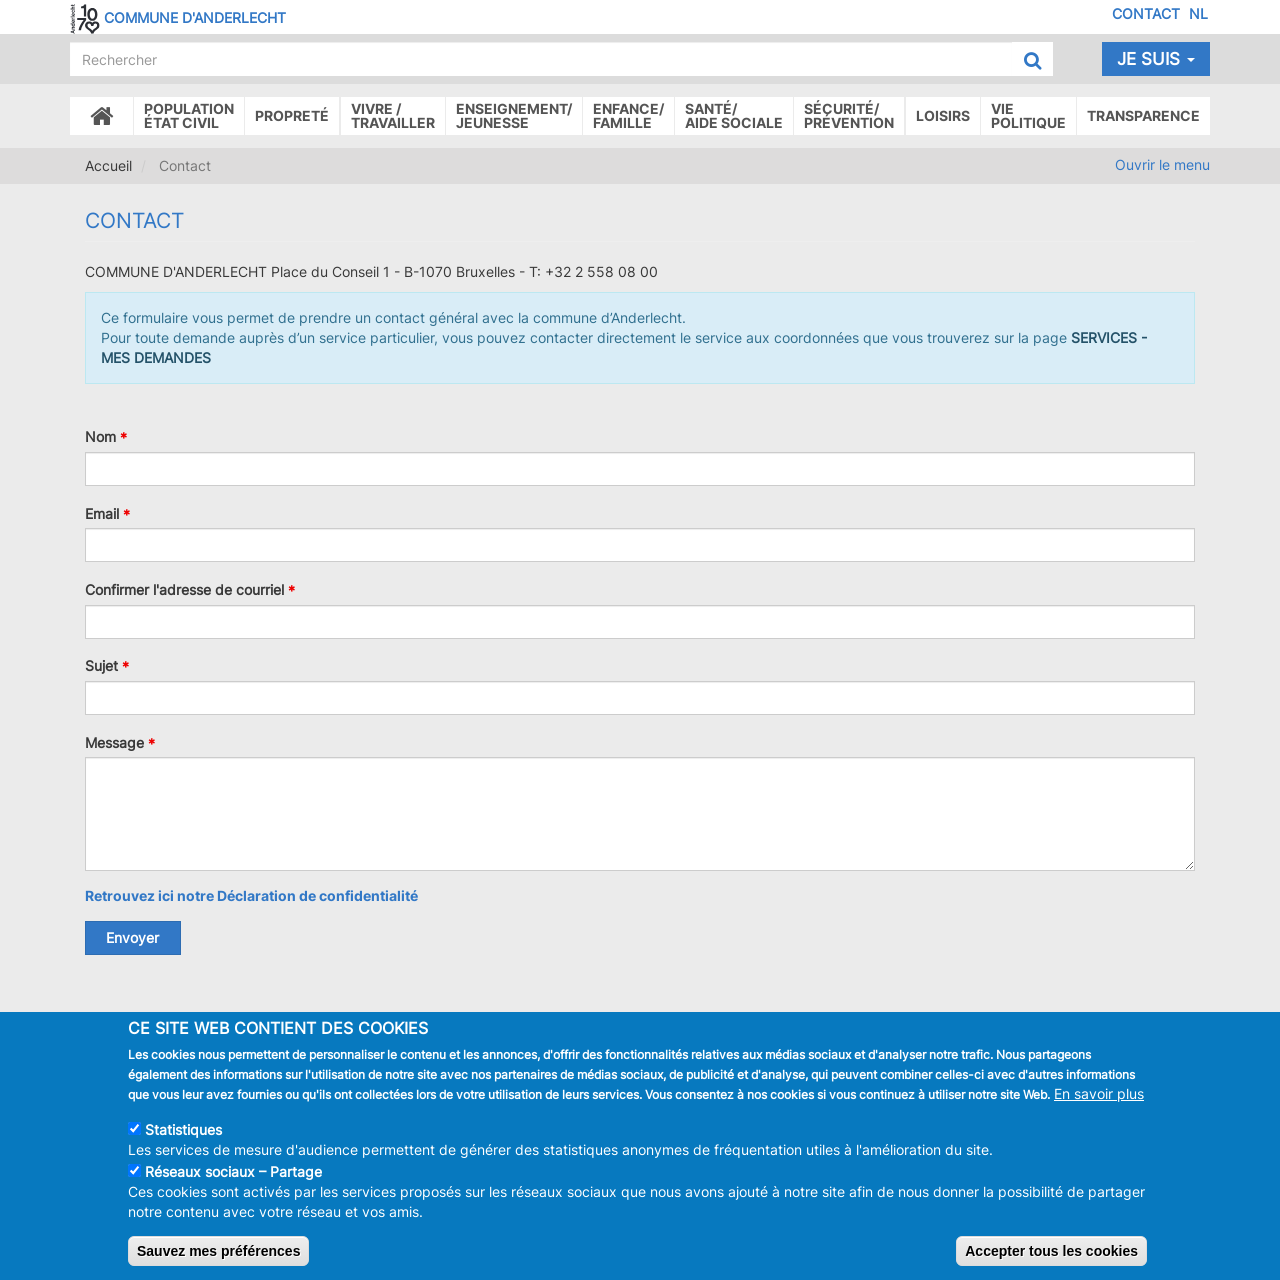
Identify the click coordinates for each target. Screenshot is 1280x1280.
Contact (1146, 13)
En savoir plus (1099, 1093)
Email (102, 512)
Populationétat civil (189, 115)
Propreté (292, 115)
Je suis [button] (1156, 59)
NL (1198, 13)
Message (114, 741)
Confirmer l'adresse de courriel (184, 589)
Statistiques (183, 1129)
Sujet (101, 665)
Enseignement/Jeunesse (514, 115)
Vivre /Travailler (393, 115)
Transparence (1143, 115)
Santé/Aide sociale (734, 115)
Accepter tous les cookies (1051, 1251)
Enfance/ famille (628, 115)
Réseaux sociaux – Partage (233, 1171)
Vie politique (1028, 115)
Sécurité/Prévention (849, 115)
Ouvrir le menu (1162, 164)
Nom (100, 436)
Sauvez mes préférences (218, 1251)
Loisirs (943, 115)
